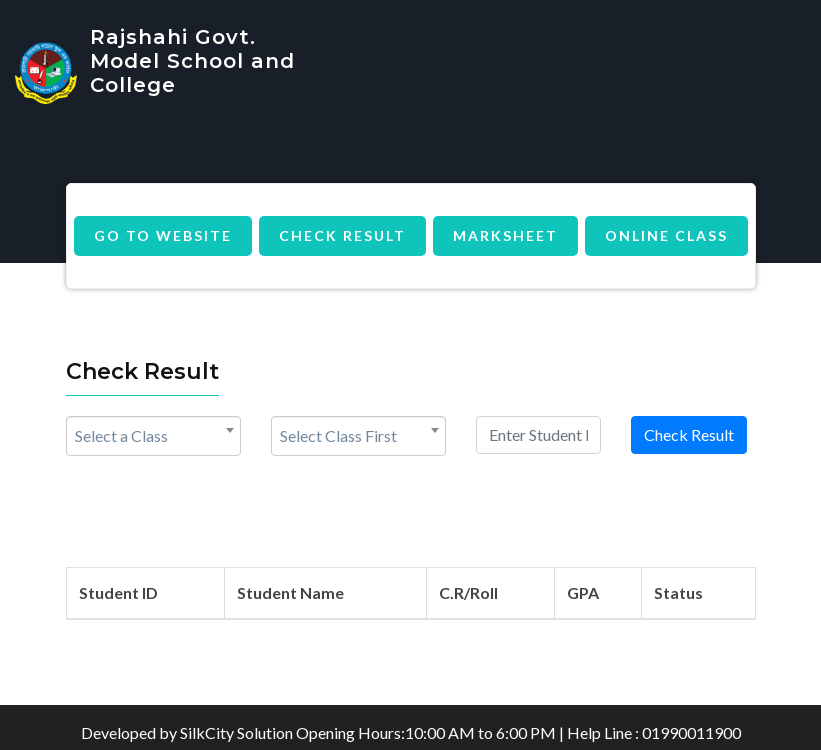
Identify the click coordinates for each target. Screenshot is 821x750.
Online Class (666, 235)
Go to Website (163, 235)
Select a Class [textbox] (121, 435)
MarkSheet (505, 235)
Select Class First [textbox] (338, 435)
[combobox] (153, 436)
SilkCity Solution (236, 732)
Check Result (342, 235)
